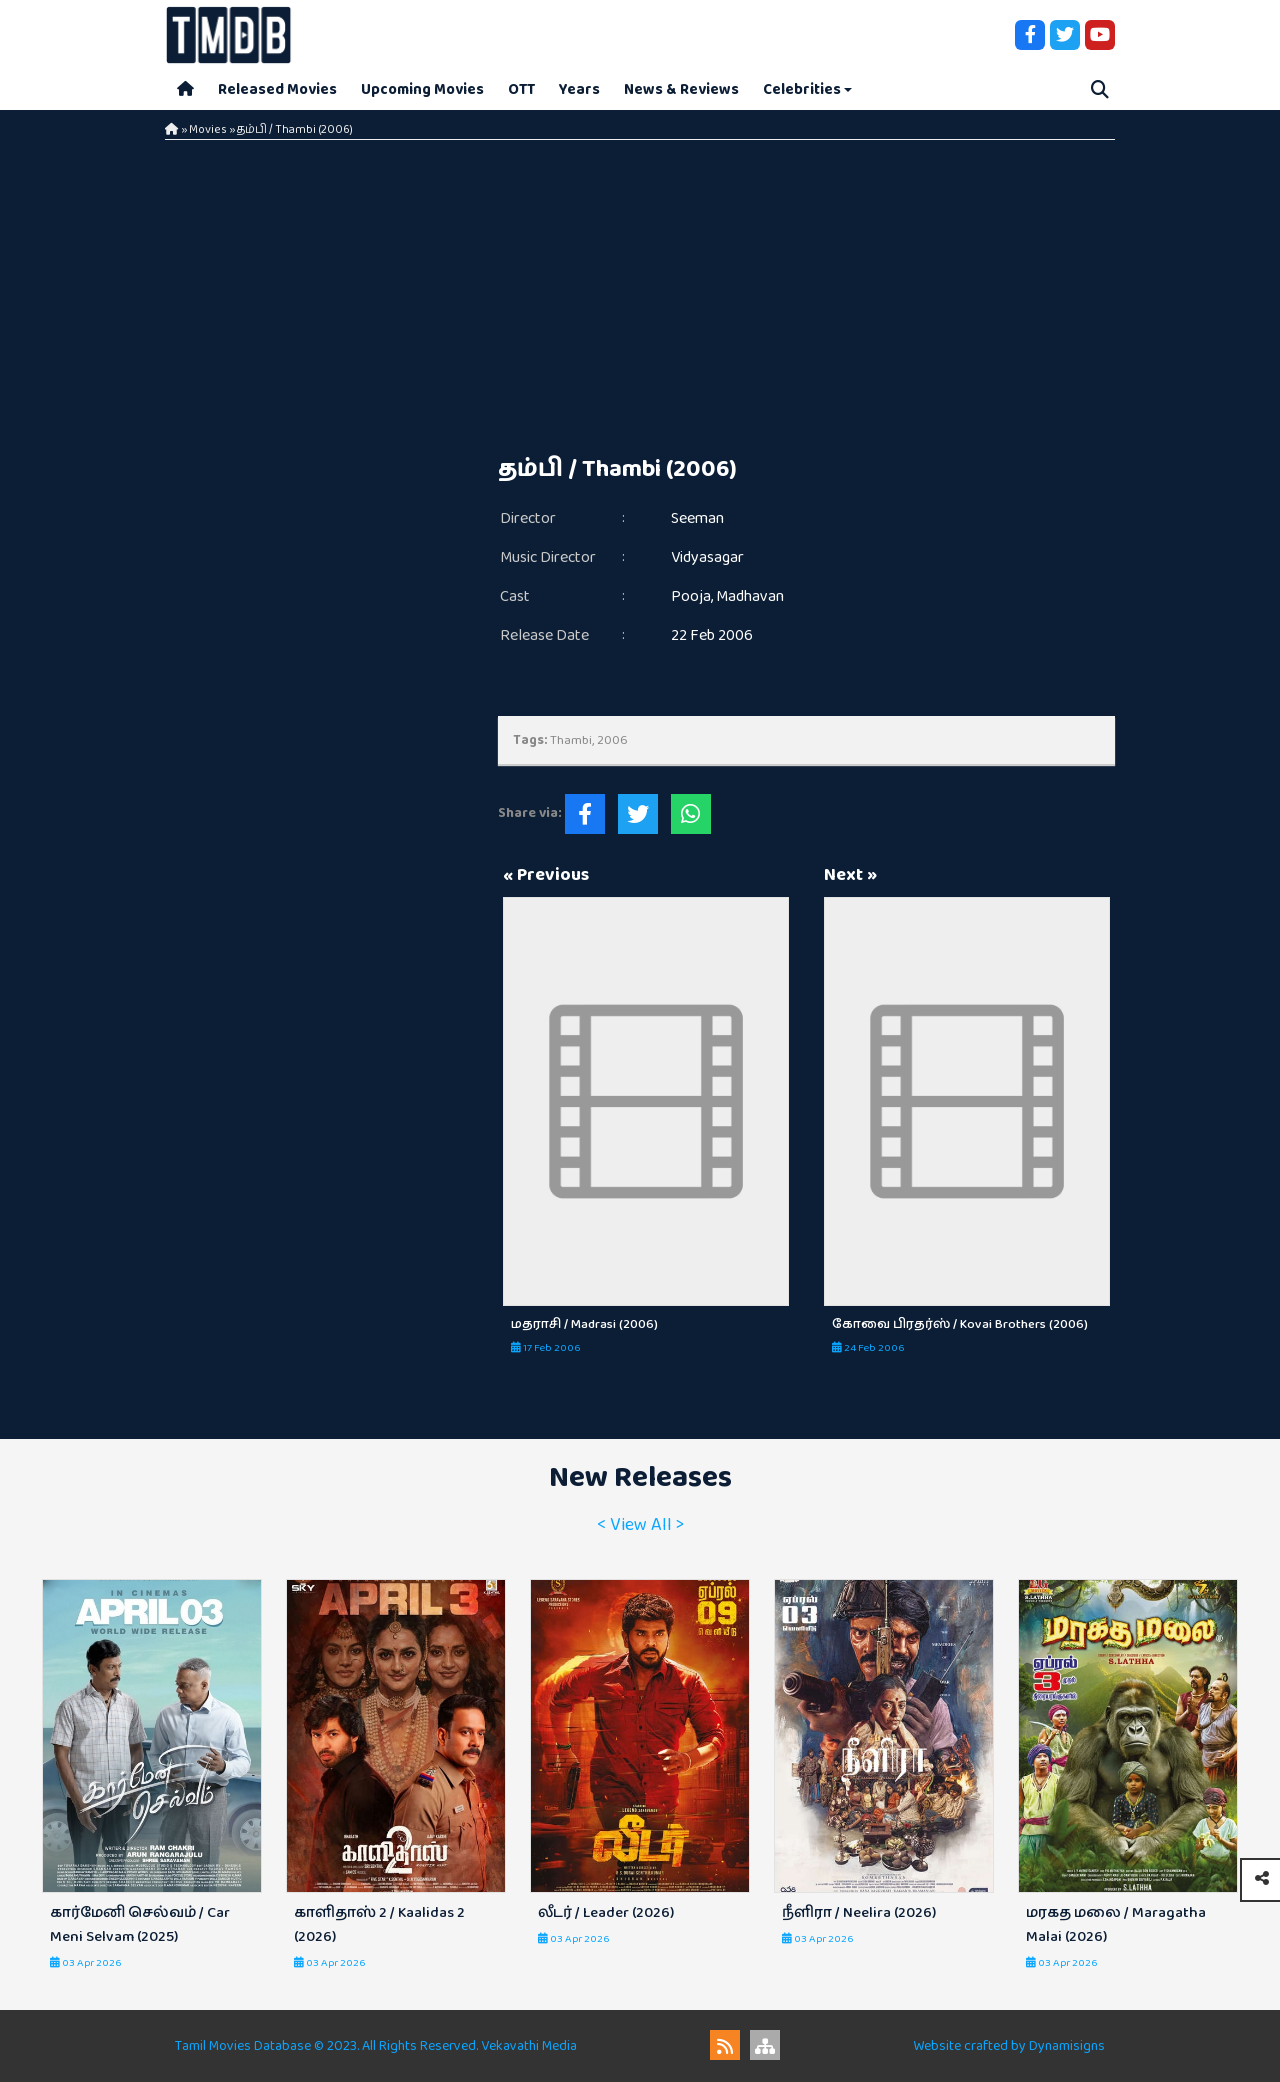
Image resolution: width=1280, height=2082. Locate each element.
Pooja (691, 596)
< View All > (640, 1525)
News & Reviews (681, 89)
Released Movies (277, 89)
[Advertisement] (640, 290)
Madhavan (750, 596)
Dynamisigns (1067, 2046)
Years (579, 89)
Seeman (697, 518)
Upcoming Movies (422, 89)
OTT (521, 89)
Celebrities (802, 89)
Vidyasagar (707, 557)
